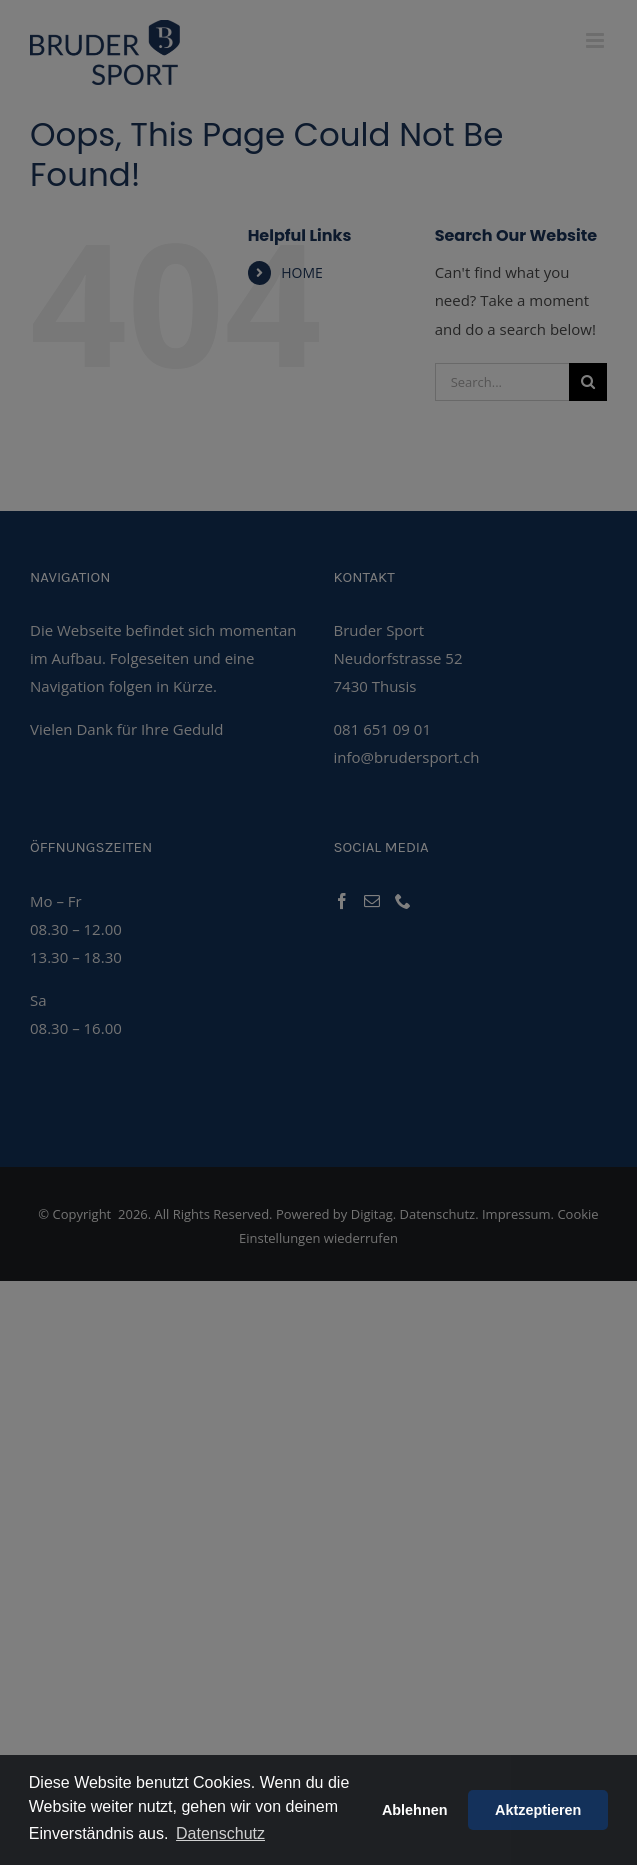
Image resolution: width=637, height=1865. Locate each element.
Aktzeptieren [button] (538, 1810)
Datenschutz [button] (220, 1833)
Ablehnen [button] (415, 1810)
